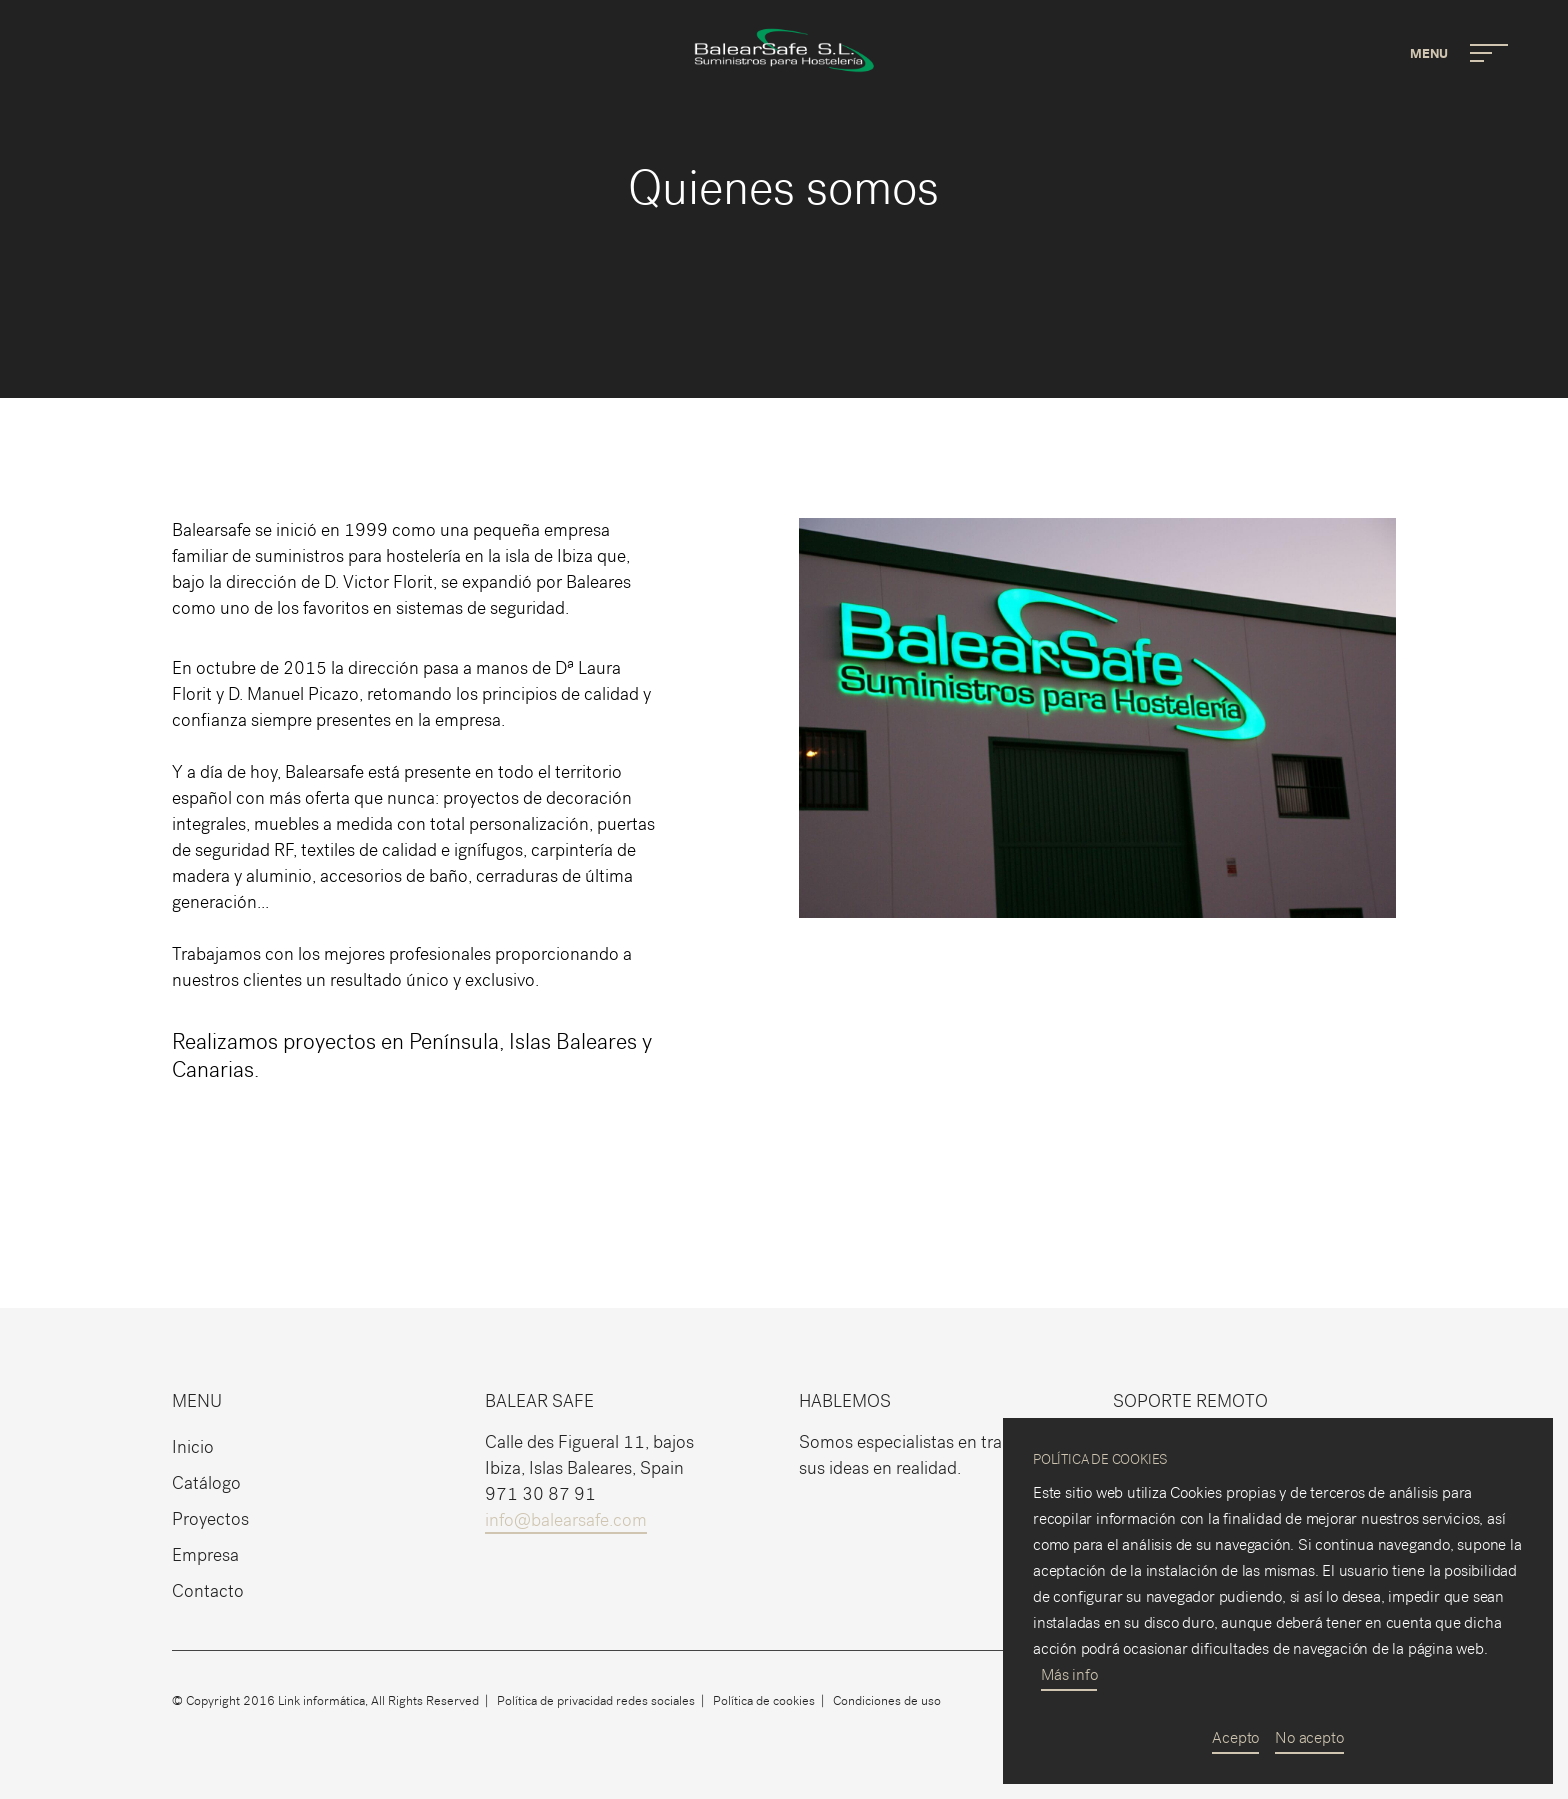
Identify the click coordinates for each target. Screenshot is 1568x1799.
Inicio (193, 1447)
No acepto (1309, 1737)
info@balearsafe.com (566, 1520)
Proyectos (210, 1519)
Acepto (1235, 1737)
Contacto (208, 1591)
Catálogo (206, 1483)
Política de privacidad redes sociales (596, 1700)
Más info (1069, 1674)
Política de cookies (764, 1700)
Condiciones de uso (887, 1700)
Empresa (205, 1555)
